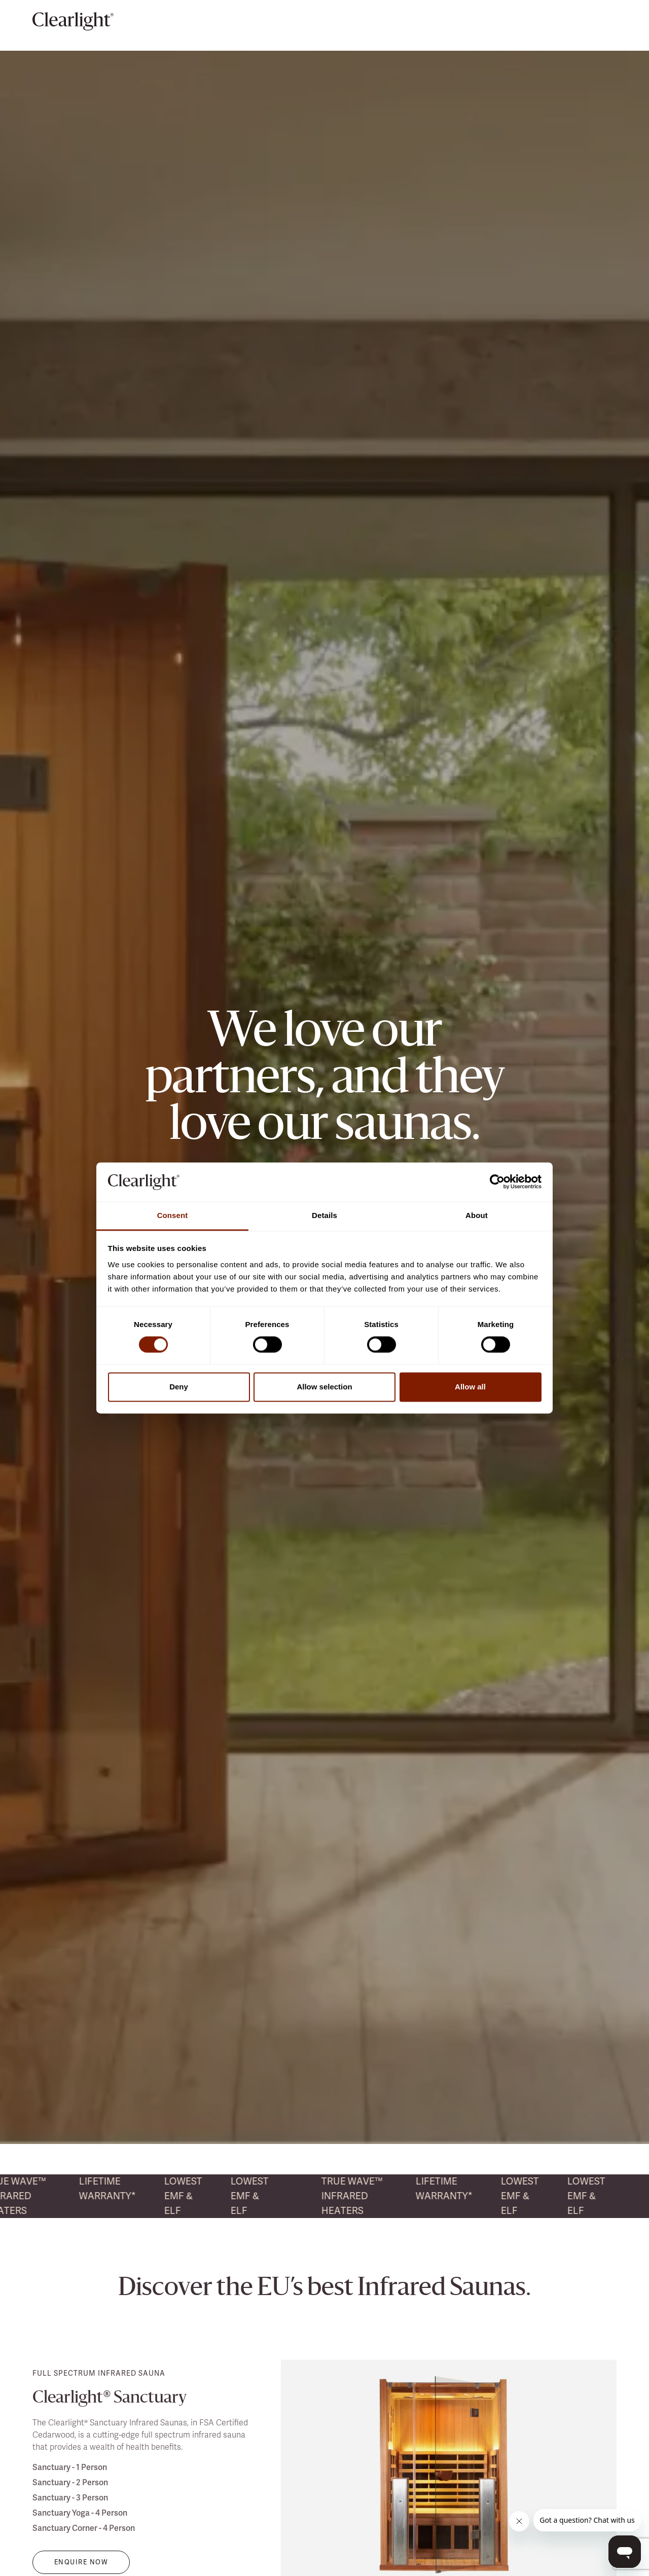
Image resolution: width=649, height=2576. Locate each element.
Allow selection (324, 1386)
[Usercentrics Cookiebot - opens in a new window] (497, 1182)
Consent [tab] (172, 1215)
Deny (178, 1386)
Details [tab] (324, 1215)
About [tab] (476, 1215)
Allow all (470, 1386)
